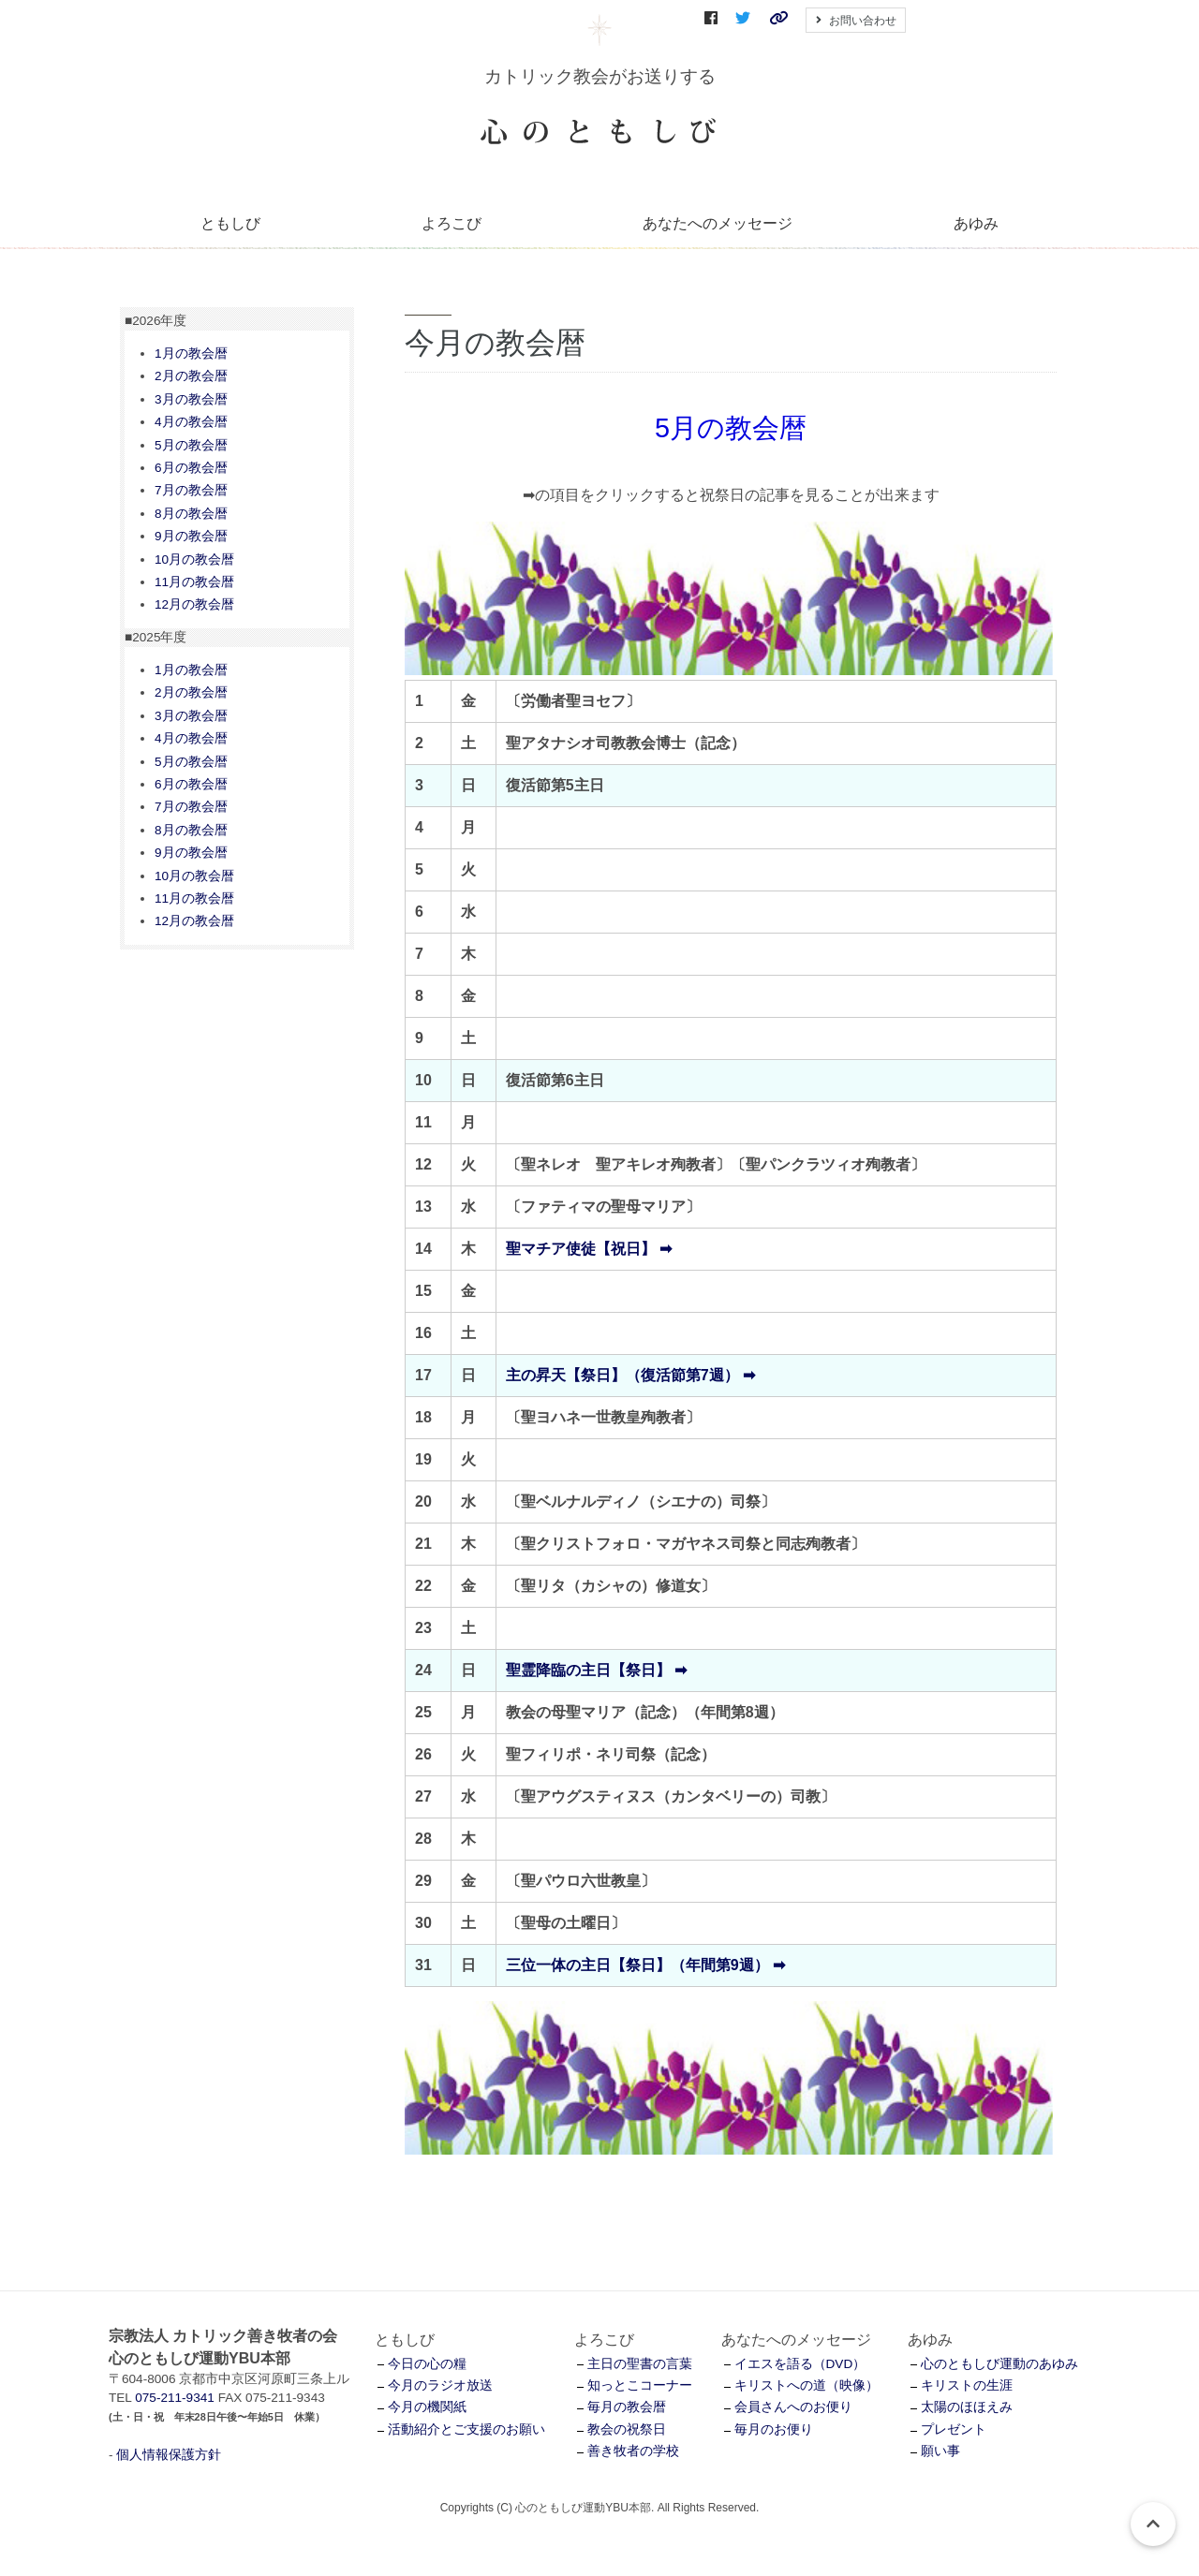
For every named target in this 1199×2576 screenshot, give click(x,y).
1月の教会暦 (191, 353)
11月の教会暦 (194, 582)
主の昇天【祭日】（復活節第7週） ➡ (630, 1375)
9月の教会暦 (191, 536)
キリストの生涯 (967, 2385)
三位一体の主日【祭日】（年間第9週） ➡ (645, 1965)
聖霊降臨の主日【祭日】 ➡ (596, 1670)
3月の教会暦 (191, 399)
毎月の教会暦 (626, 2407)
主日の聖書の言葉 (639, 2364)
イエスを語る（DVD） (800, 2364)
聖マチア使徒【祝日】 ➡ (589, 1249)
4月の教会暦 (191, 422)
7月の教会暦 (191, 490)
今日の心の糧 (427, 2364)
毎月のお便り (773, 2429)
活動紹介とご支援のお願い (466, 2429)
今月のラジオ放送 (440, 2385)
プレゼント (953, 2429)
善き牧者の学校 (633, 2451)
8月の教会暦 (191, 514)
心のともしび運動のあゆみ (999, 2364)
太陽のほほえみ (967, 2407)
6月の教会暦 (191, 468)
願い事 (940, 2451)
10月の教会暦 (194, 559)
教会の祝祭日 (626, 2429)
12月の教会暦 (194, 604)
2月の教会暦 (191, 376)
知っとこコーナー (639, 2385)
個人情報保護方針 (168, 2455)
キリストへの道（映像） (806, 2385)
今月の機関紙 (427, 2407)
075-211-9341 (175, 2398)
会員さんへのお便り (793, 2407)
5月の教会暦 (191, 445)
